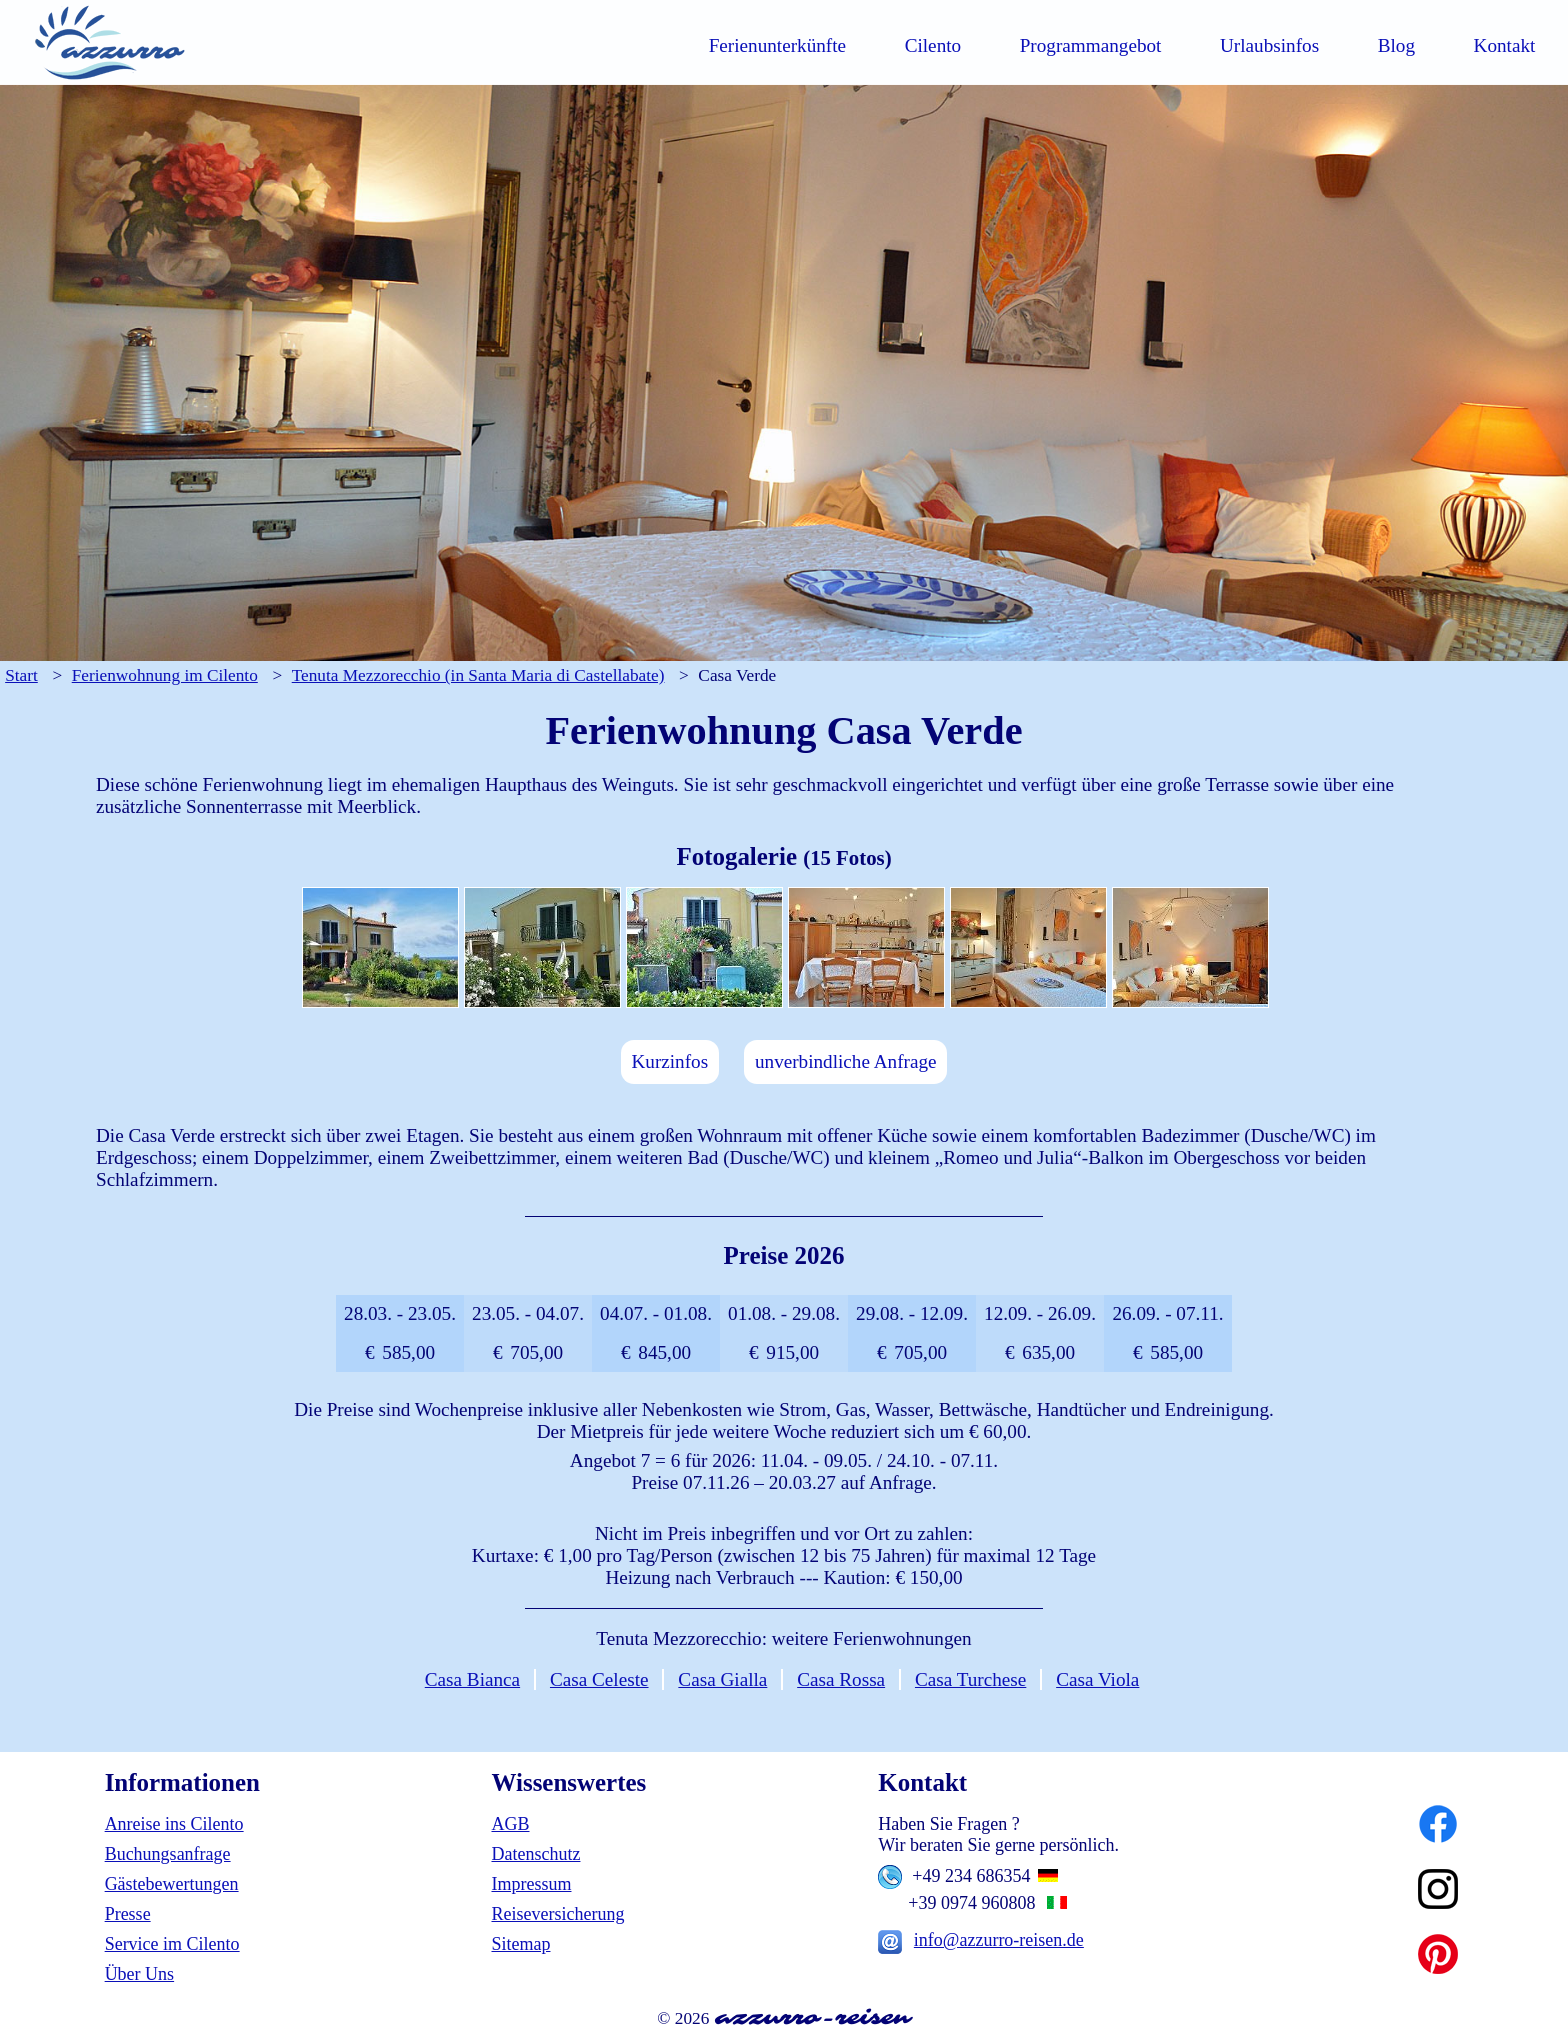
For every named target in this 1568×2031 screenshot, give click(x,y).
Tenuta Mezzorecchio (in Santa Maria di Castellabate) (478, 675)
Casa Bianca (472, 1679)
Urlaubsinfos (1269, 45)
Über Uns (140, 1974)
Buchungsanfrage (168, 1854)
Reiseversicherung (557, 1914)
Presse (128, 1914)
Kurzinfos (669, 1061)
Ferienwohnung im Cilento (165, 675)
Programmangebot (1091, 45)
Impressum (531, 1884)
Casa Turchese (970, 1679)
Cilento (933, 45)
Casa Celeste (599, 1679)
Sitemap (520, 1944)
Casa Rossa (841, 1679)
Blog (1396, 45)
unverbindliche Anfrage (846, 1061)
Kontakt (1505, 45)
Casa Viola (1097, 1679)
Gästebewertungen (172, 1884)
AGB (510, 1824)
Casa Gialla (722, 1679)
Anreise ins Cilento (174, 1824)
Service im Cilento (172, 1944)
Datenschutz (535, 1854)
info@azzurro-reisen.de (999, 1940)
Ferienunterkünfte (777, 45)
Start (21, 675)
